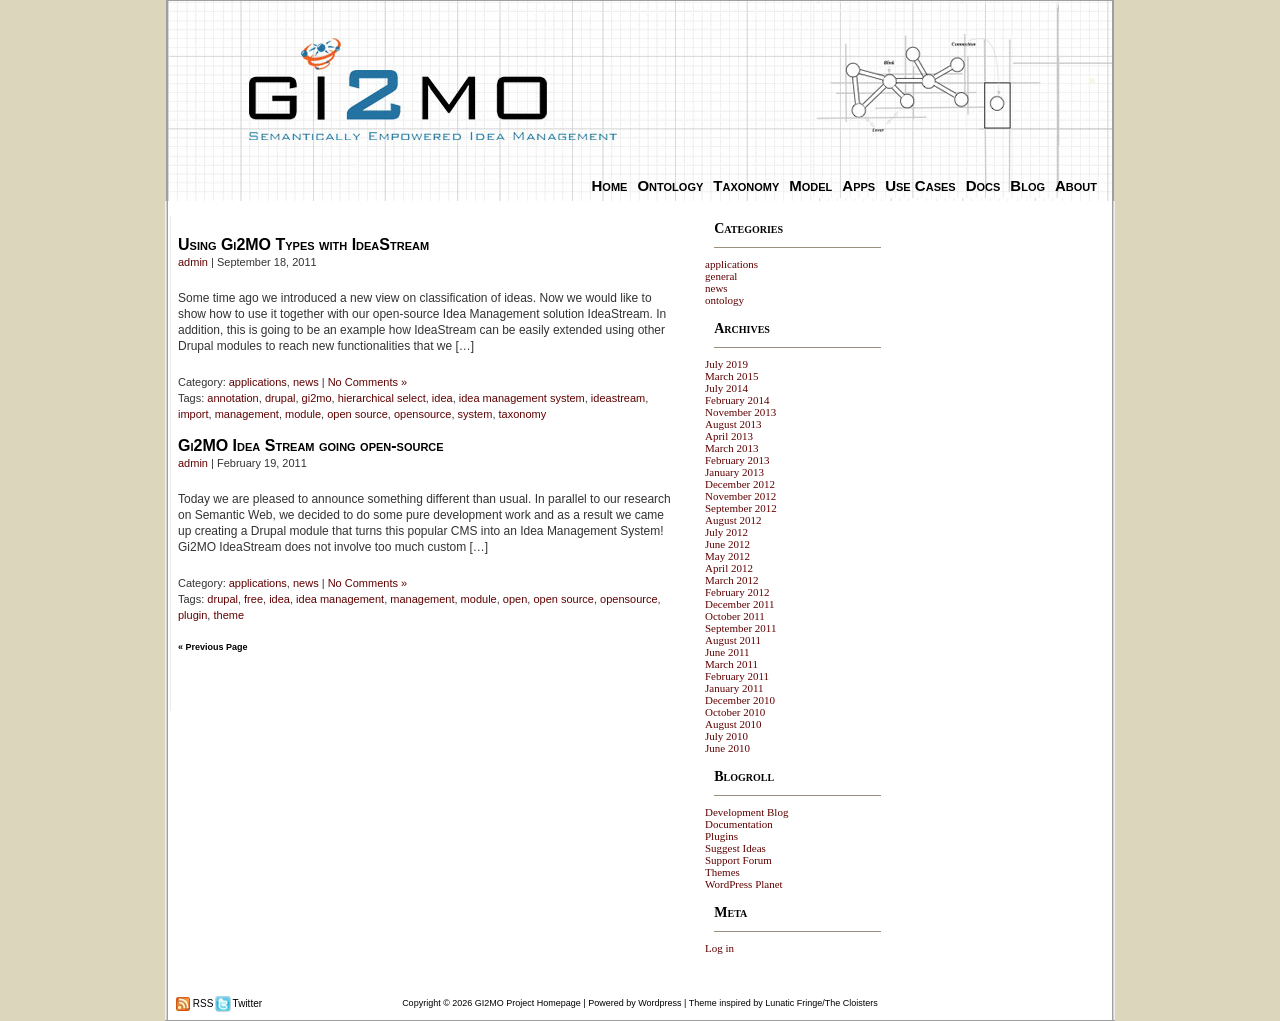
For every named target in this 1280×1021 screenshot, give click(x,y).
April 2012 (729, 568)
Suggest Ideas (735, 848)
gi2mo (317, 398)
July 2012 (726, 532)
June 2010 (727, 748)
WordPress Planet (744, 884)
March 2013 (731, 448)
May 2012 (727, 556)
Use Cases (920, 185)
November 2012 (740, 496)
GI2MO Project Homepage (528, 1003)
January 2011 (734, 688)
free (253, 599)
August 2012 (733, 520)
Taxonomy (746, 185)
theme (228, 615)
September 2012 (741, 508)
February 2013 (737, 460)
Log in (719, 948)
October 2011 (735, 616)
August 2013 (733, 424)
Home (610, 185)
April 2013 (729, 436)
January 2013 (734, 472)
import (193, 414)
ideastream (618, 398)
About (1076, 185)
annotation (232, 398)
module (303, 414)
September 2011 (740, 628)
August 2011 (733, 640)
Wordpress (659, 1003)
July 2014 (726, 388)
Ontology (670, 185)
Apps (858, 185)
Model (810, 185)
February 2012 (737, 592)
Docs (983, 185)
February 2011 (737, 676)
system (475, 414)
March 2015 (731, 376)
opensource (423, 414)
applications (258, 382)
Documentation (739, 824)
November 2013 (740, 412)
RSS (201, 1003)
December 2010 (740, 700)
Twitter (246, 1003)
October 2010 (735, 712)
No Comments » (367, 382)
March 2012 (731, 580)
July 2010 (726, 736)
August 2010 (733, 724)
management (247, 414)
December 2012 (740, 484)
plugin (192, 615)
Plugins (721, 836)
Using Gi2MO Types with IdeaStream (303, 244)
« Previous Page (213, 647)
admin (193, 262)
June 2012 (727, 544)
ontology (724, 300)
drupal (280, 398)
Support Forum (738, 860)
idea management (340, 599)
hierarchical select (382, 398)
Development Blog (746, 812)
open (515, 599)
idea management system (522, 398)
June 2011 (727, 652)
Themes (722, 872)
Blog (1027, 185)
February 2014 (737, 400)
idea (442, 398)
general (721, 276)
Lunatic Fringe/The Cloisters (821, 1003)
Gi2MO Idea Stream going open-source (311, 445)
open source (357, 414)
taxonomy (523, 414)
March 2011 (731, 664)
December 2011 (740, 604)
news (306, 382)
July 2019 (726, 364)
